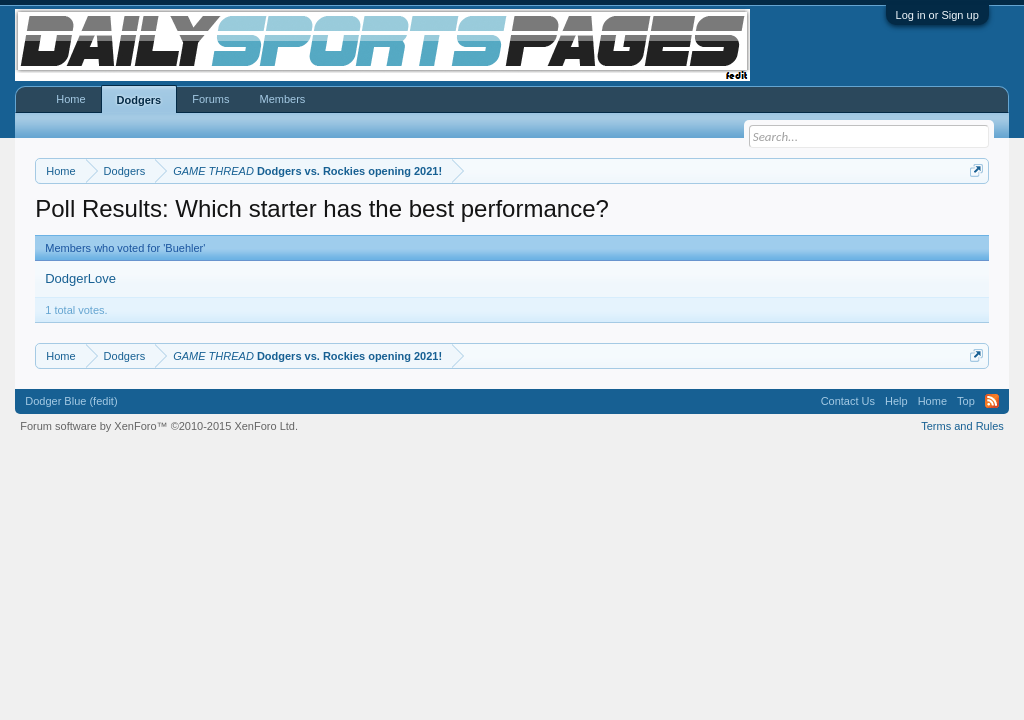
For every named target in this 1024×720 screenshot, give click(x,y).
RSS (992, 401)
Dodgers (139, 100)
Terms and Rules (962, 426)
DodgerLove (80, 278)
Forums (210, 99)
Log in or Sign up (937, 15)
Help (896, 401)
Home (70, 99)
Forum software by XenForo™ (159, 426)
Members (282, 99)
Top (966, 401)
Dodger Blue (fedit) (71, 401)
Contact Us (848, 401)
